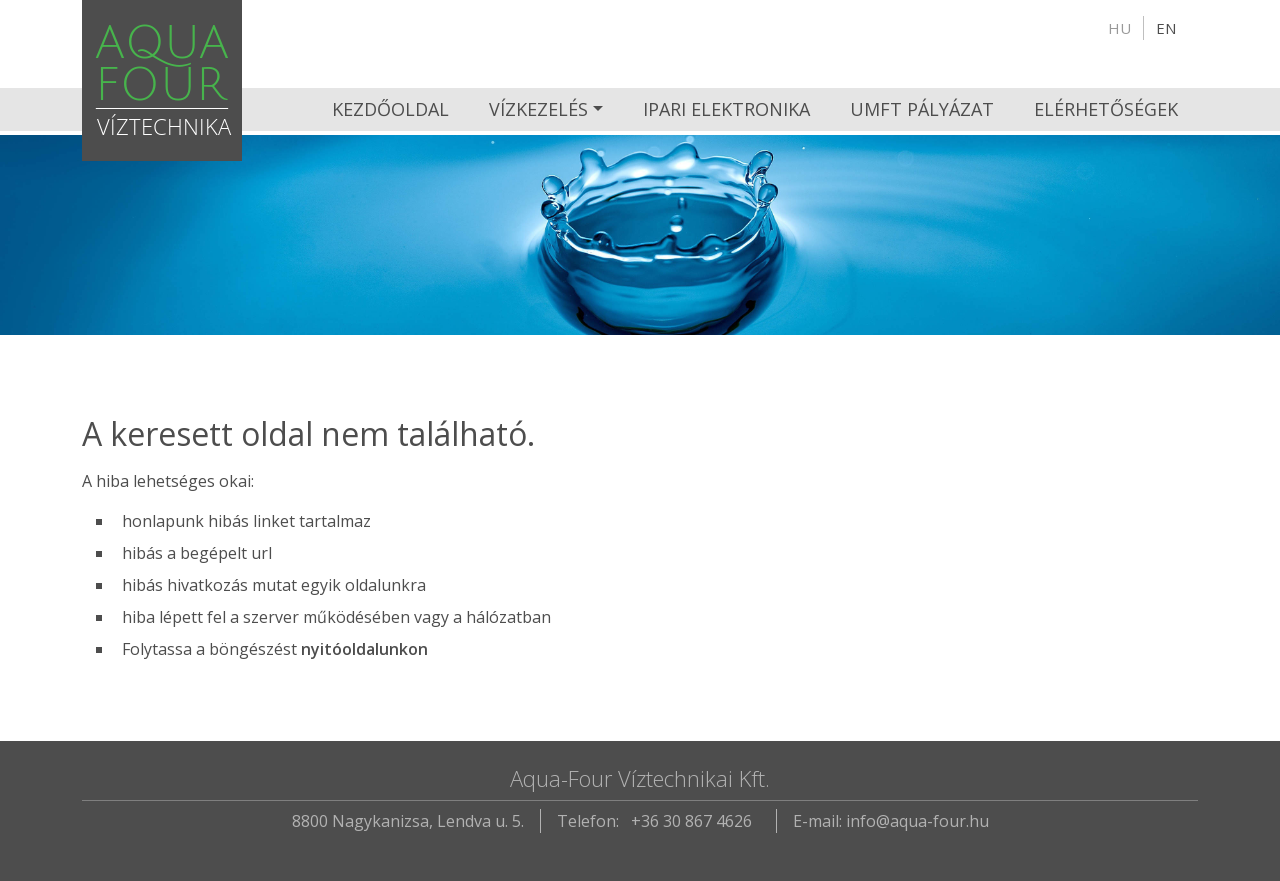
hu (1119, 28)
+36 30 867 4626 (691, 821)
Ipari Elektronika (726, 109)
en (1166, 28)
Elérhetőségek (1106, 109)
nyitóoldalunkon (364, 649)
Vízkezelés (538, 109)
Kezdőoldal (390, 109)
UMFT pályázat (922, 109)
